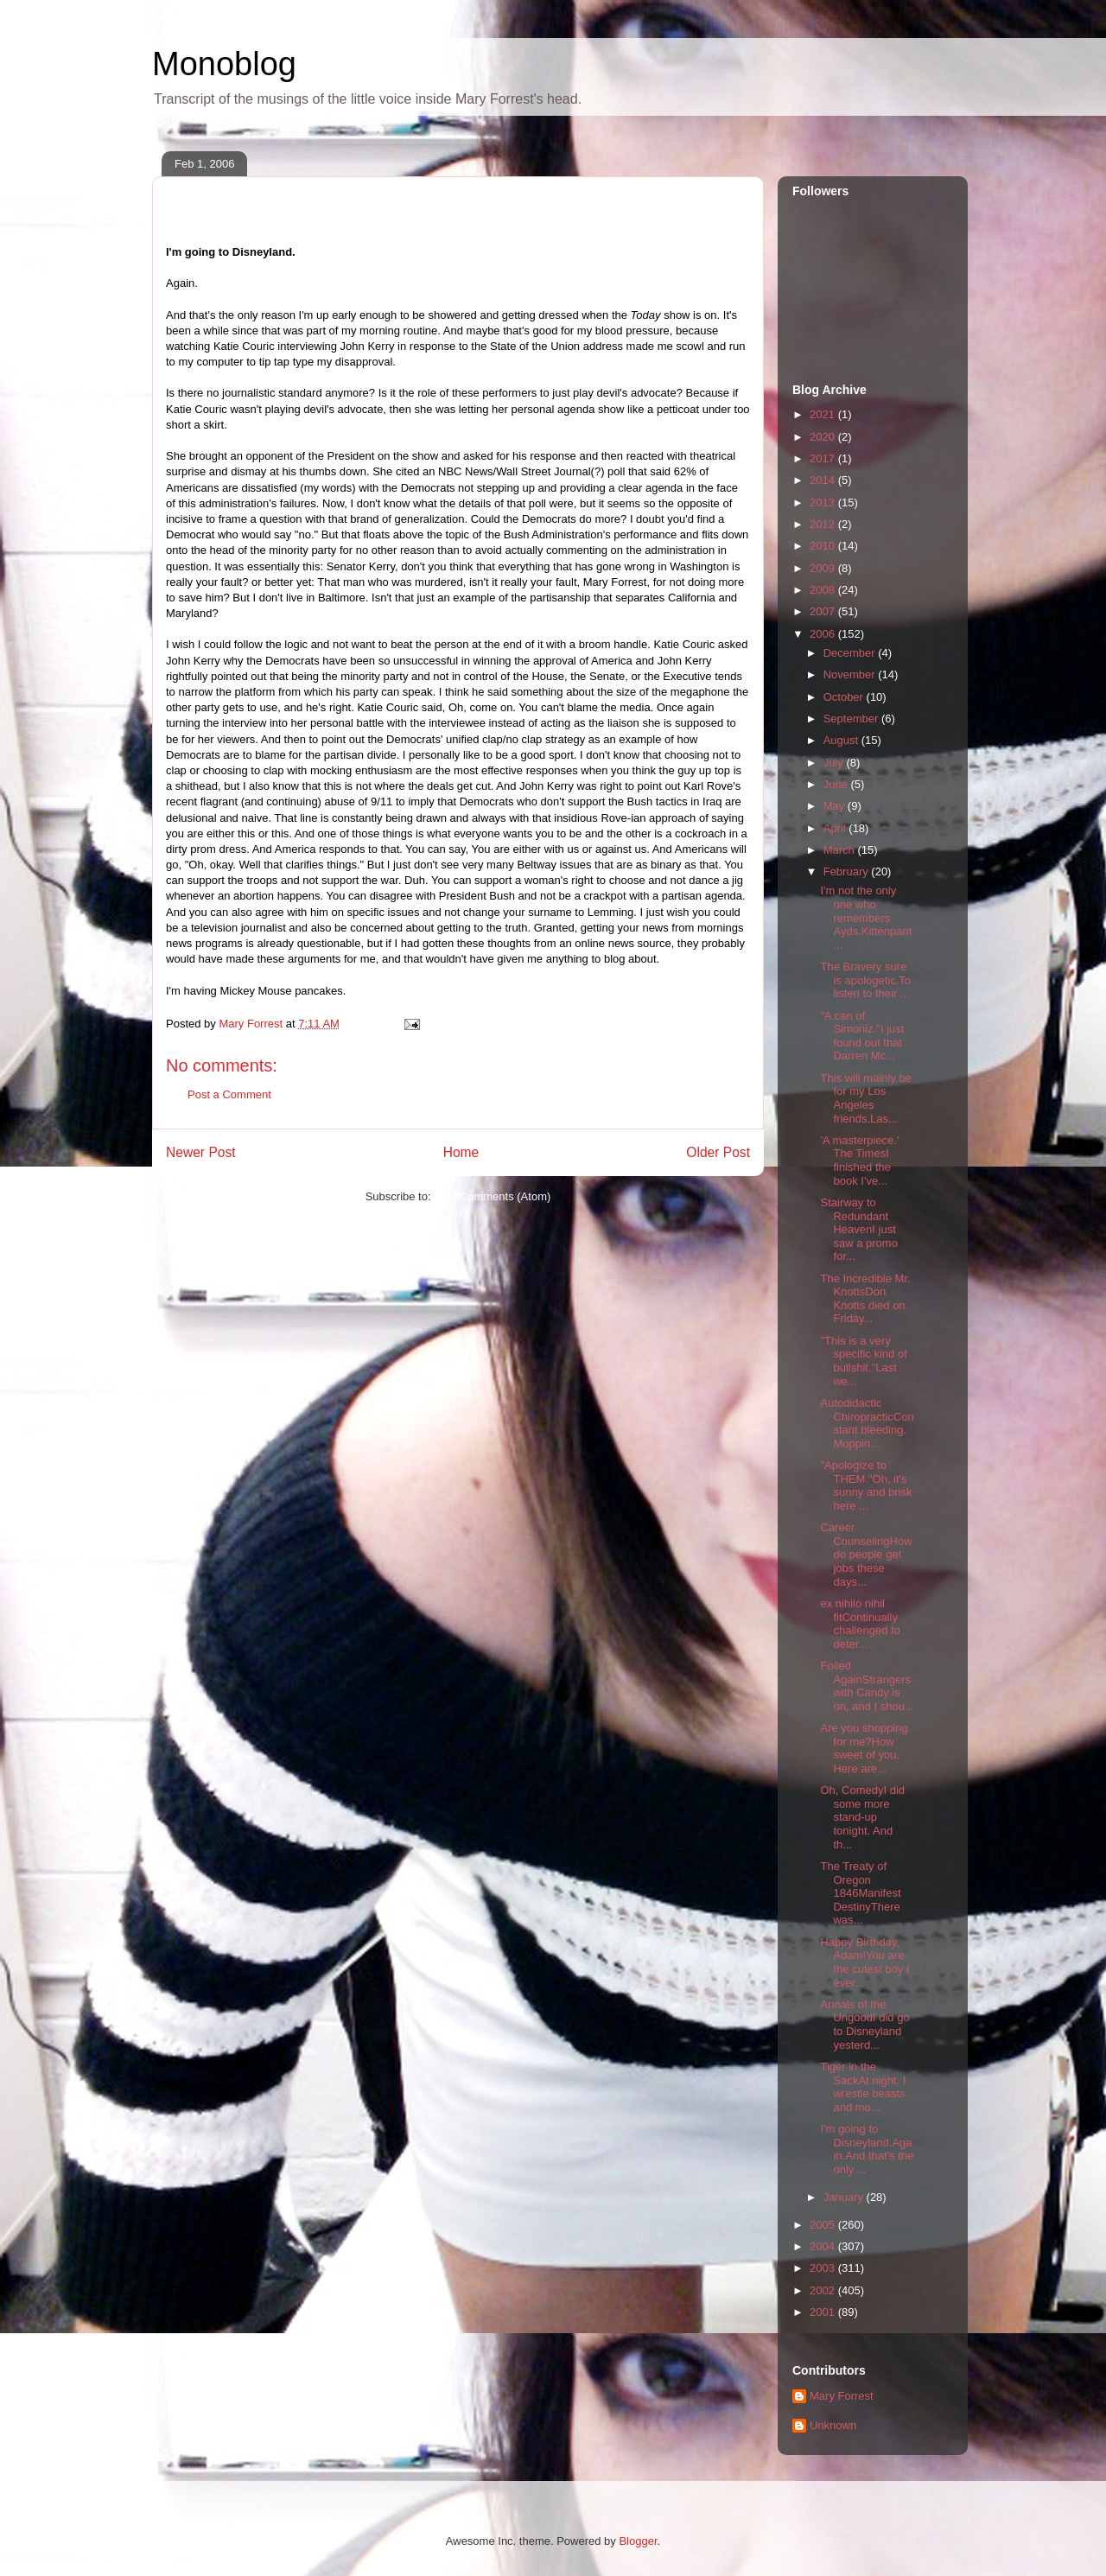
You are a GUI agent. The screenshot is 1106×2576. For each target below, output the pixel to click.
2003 (824, 2267)
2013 (824, 502)
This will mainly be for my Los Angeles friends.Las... (865, 1098)
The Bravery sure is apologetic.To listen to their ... (865, 980)
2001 (824, 2312)
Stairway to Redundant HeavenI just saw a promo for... (858, 1229)
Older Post (718, 1152)
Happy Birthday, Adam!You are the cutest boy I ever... (864, 1962)
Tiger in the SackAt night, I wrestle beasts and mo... (863, 2087)
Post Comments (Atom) (492, 1196)
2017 (824, 458)
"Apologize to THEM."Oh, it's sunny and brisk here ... (866, 1485)
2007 (824, 611)
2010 (824, 545)
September (852, 718)
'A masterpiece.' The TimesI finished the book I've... (859, 1160)
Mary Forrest (842, 2395)
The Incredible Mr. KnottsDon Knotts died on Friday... (865, 1299)
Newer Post (201, 1152)
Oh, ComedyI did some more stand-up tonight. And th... (862, 1817)
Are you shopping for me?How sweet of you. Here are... (863, 1748)
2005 (824, 2224)
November (851, 674)
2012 (824, 524)
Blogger (638, 2541)
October (845, 696)
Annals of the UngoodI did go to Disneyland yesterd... (864, 2024)
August (842, 740)
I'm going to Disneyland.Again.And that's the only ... (866, 2149)
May (835, 805)
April (836, 828)
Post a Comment (229, 1094)
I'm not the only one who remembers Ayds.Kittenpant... (866, 917)
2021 (824, 414)
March (840, 849)
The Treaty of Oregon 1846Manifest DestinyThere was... (860, 1893)
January (845, 2197)
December (851, 652)
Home (461, 1152)
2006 (824, 633)
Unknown (833, 2425)
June (837, 784)
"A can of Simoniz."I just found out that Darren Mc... (862, 1036)
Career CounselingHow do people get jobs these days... (866, 1554)
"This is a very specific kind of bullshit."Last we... (863, 1361)
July (835, 762)
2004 (824, 2246)
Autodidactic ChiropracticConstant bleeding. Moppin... (866, 1423)
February (847, 871)
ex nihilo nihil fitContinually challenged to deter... (859, 1624)
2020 (824, 436)
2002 (824, 2290)
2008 (824, 589)
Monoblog (224, 64)
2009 (824, 568)
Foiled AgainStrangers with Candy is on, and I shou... (866, 1686)
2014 (824, 480)
